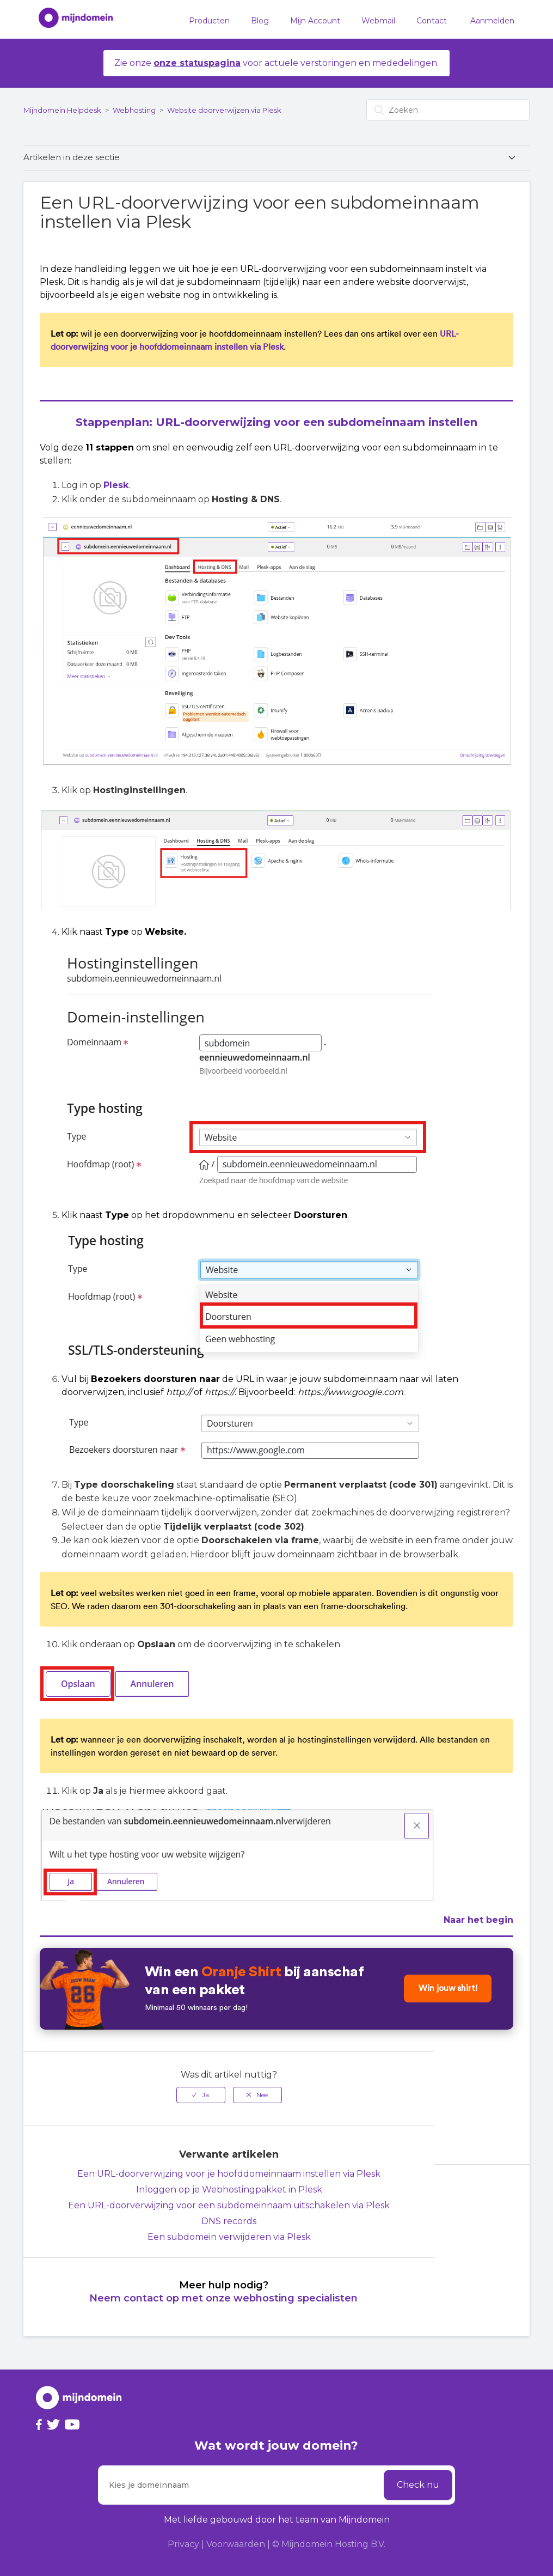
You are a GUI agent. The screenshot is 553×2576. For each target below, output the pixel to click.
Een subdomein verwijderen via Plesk (229, 2237)
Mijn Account (315, 21)
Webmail (378, 21)
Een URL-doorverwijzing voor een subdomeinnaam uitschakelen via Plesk (229, 2205)
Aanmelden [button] (492, 21)
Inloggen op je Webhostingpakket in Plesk (229, 2189)
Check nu (418, 2485)
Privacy (183, 2544)
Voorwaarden (235, 2544)
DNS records (228, 2221)
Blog (260, 21)
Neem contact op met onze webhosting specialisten (223, 2298)
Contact (431, 21)
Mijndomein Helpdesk (62, 110)
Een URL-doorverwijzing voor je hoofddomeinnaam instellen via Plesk (228, 2174)
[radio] (200, 2095)
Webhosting (134, 110)
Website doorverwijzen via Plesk (224, 110)
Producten (209, 21)
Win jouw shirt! (446, 1988)
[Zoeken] (448, 110)
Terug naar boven (494, 2188)
